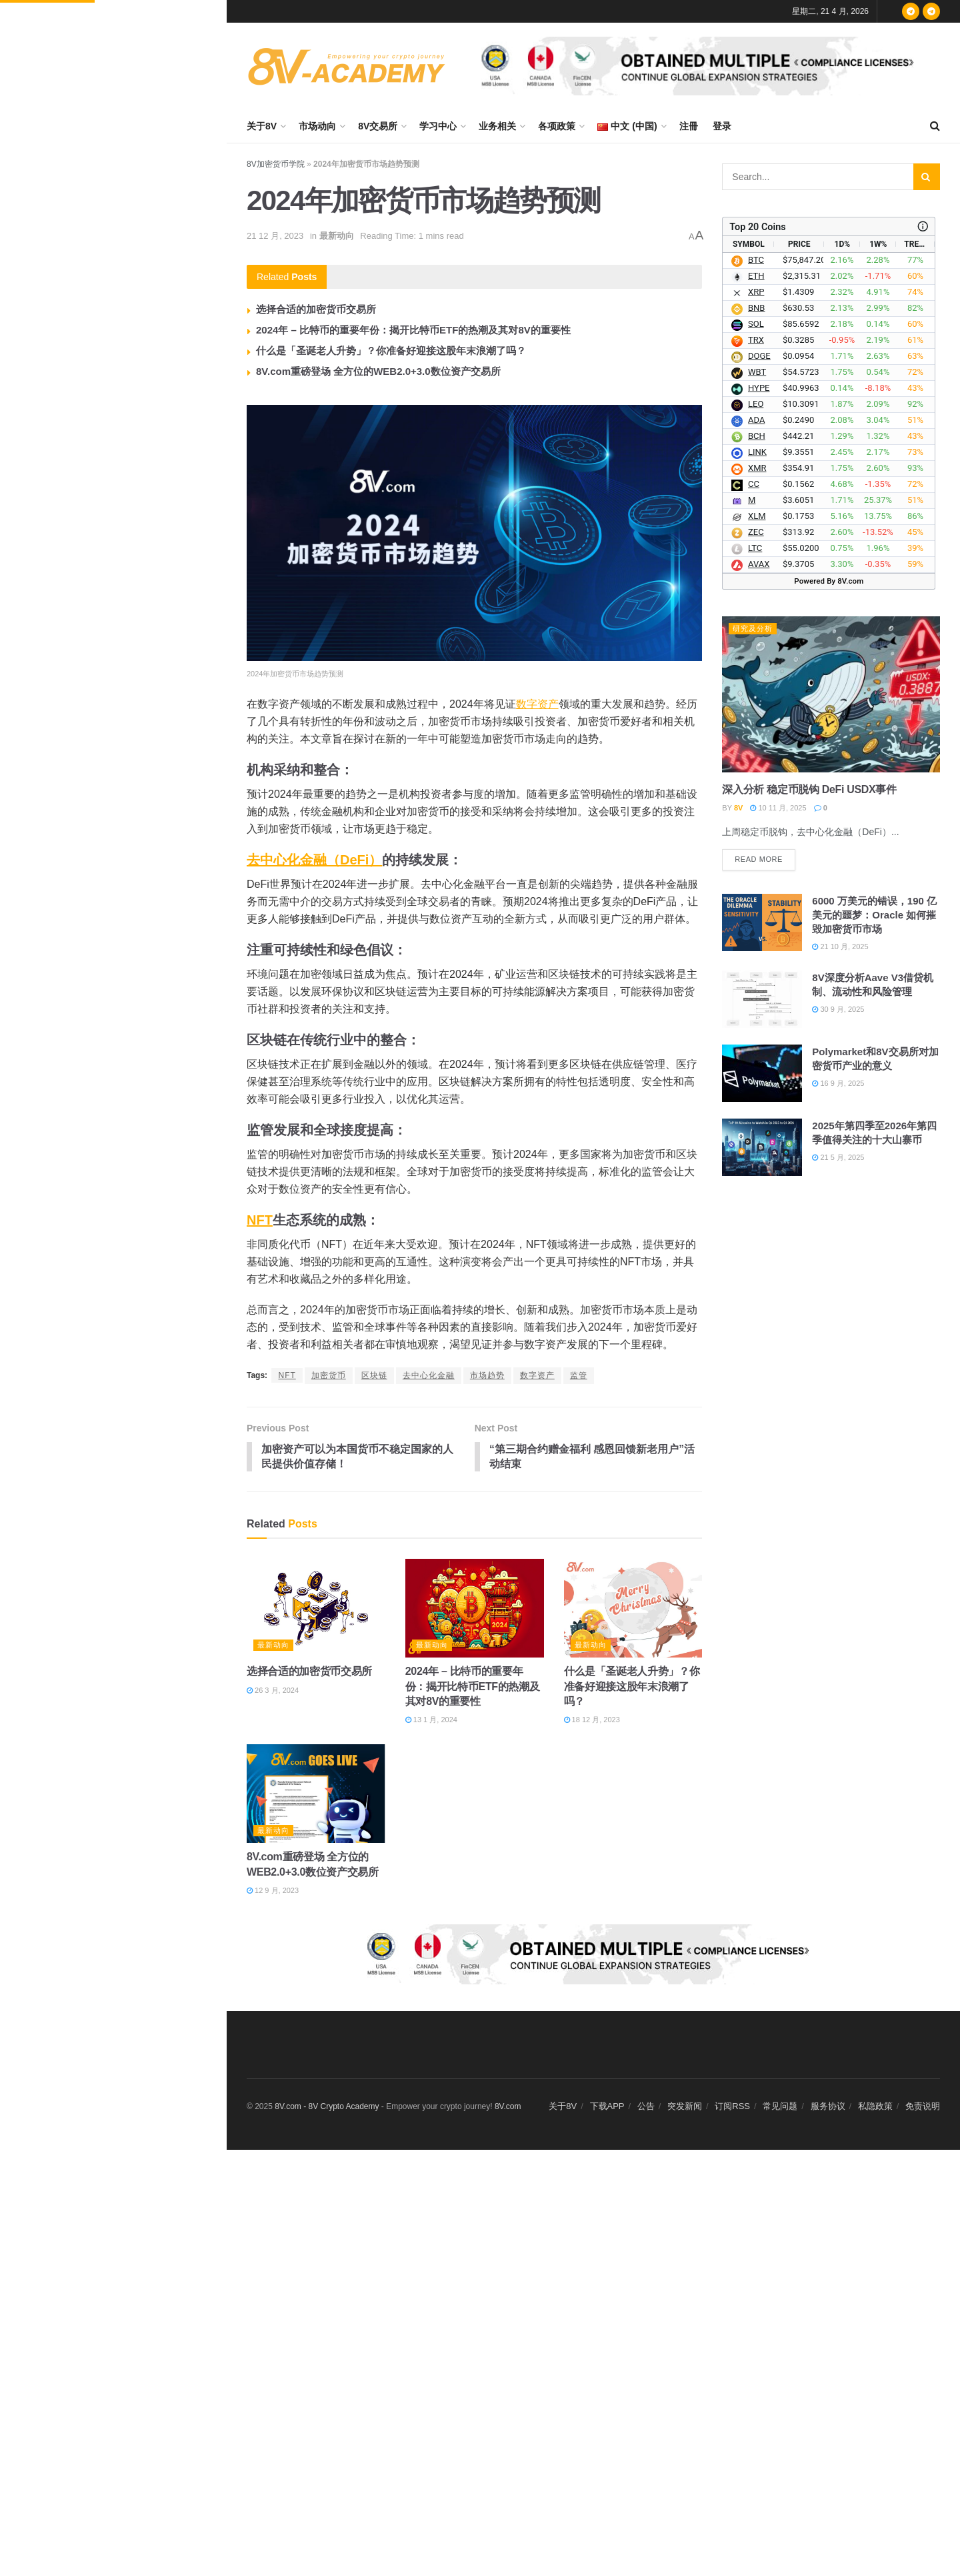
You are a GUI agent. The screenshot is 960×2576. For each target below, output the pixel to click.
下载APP (607, 2107)
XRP (756, 292)
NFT (260, 1220)
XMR (757, 469)
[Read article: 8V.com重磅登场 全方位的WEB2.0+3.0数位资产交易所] (316, 1794)
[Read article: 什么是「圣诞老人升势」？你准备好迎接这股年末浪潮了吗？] (633, 1609)
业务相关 (497, 126)
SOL (756, 324)
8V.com (508, 2107)
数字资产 (537, 704)
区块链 (374, 1375)
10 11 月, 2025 (778, 808)
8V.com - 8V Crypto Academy (327, 2107)
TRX (756, 341)
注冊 (688, 126)
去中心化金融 (429, 1375)
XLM (757, 517)
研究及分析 (753, 628)
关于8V (262, 126)
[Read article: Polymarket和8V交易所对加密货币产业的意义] (762, 1074)
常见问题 (780, 2107)
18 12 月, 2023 (592, 1721)
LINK (757, 453)
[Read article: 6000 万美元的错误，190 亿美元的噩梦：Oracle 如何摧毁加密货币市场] (762, 922)
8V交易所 (377, 126)
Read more (765, 857)
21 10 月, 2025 (840, 946)
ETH (756, 276)
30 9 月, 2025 (838, 1010)
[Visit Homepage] (347, 66)
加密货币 (328, 1375)
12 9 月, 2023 (273, 1891)
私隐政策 (875, 2107)
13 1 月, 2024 (431, 1721)
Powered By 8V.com (828, 581)
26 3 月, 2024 (273, 1691)
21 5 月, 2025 (838, 1157)
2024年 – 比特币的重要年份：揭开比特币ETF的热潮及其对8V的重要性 (413, 330)
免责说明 (922, 2107)
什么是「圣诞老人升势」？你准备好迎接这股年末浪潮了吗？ (391, 350)
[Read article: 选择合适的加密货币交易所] (316, 1609)
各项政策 (556, 126)
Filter (196, 13)
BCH (756, 437)
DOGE (759, 357)
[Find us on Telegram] (910, 11)
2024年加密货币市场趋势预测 (93, 105)
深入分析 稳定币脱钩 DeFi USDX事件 (809, 789)
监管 (578, 1375)
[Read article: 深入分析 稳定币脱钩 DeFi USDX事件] (831, 694)
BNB (756, 308)
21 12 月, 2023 (275, 236)
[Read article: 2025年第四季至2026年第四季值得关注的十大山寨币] (762, 1147)
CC (753, 485)
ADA (756, 421)
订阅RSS (732, 2107)
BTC (756, 260)
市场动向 (317, 126)
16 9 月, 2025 (838, 1084)
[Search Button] (935, 126)
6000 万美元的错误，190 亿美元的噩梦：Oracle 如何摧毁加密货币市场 (874, 914)
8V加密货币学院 (276, 164)
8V (738, 808)
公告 (646, 2107)
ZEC (756, 533)
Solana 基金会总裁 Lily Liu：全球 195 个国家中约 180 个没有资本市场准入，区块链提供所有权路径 (140, 552)
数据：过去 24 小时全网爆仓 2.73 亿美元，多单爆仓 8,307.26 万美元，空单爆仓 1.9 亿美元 (139, 248)
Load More (112, 1052)
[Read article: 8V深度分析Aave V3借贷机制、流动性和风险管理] (762, 1000)
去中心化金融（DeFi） (314, 859)
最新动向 (336, 236)
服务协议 (828, 2107)
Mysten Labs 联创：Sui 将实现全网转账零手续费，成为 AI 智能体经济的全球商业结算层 (142, 839)
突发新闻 (684, 2107)
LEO (755, 405)
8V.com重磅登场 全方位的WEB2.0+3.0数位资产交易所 (378, 371)
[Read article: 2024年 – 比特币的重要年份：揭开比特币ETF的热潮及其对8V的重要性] (474, 1609)
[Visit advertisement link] (702, 66)
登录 (722, 126)
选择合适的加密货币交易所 (316, 309)
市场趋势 (487, 1375)
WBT (757, 373)
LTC (755, 549)
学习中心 (438, 126)
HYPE (759, 389)
